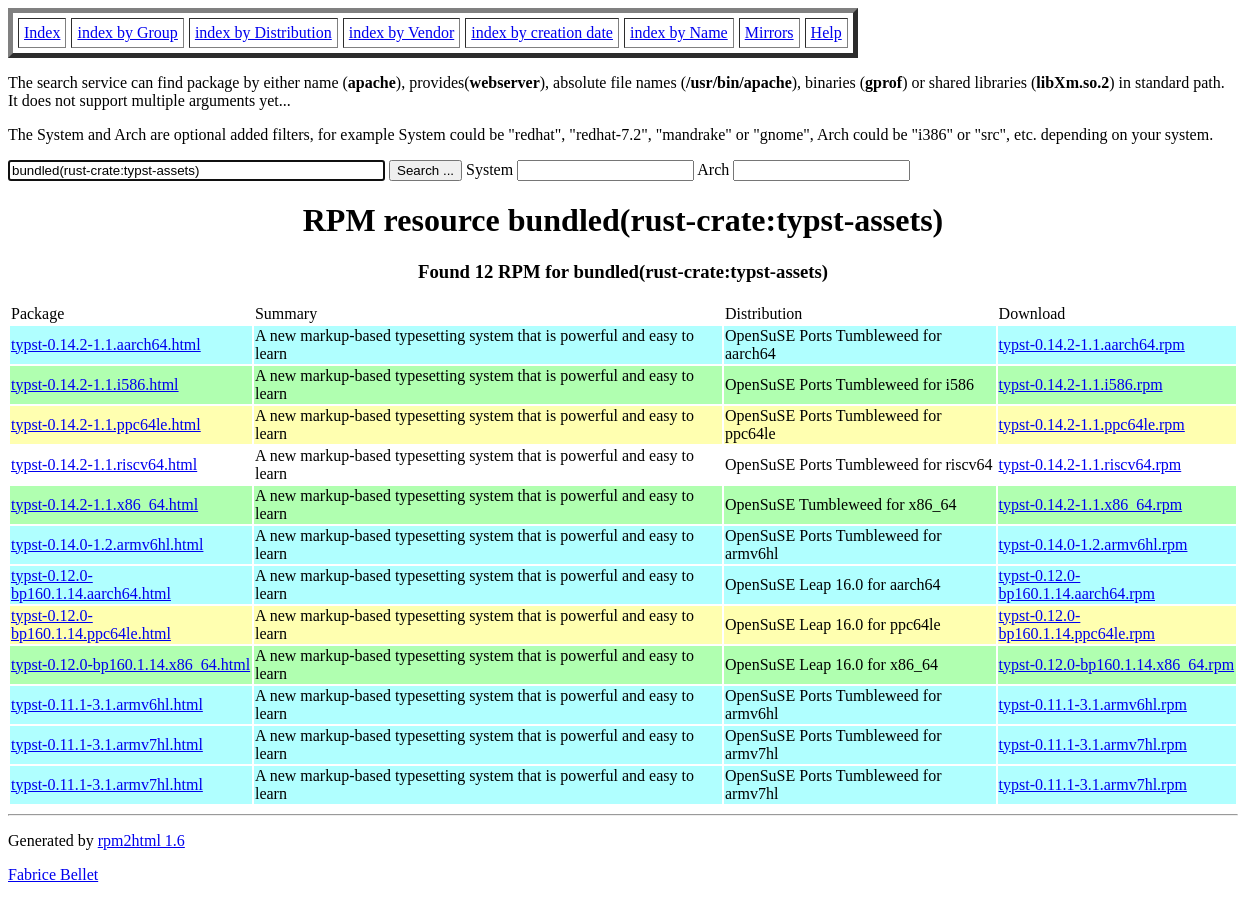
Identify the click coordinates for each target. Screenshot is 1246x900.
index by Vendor (401, 32)
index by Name (679, 32)
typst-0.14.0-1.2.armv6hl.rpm (1093, 544)
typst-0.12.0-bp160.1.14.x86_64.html (130, 664)
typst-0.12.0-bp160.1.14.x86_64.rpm (1117, 664)
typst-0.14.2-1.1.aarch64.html (106, 344)
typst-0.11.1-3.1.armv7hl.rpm (1093, 744)
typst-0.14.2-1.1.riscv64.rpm (1090, 464)
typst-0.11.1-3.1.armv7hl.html (107, 744)
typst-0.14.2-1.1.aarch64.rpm (1092, 344)
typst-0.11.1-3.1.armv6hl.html (107, 704)
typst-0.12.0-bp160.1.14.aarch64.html (91, 584)
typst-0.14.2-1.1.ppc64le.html (106, 424)
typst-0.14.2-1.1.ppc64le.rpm (1092, 424)
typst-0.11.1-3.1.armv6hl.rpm (1093, 704)
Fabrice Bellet (53, 874)
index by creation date (542, 32)
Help (826, 32)
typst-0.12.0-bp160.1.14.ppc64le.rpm (1077, 624)
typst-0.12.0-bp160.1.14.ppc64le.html (91, 624)
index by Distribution (263, 32)
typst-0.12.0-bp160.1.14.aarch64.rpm (1077, 584)
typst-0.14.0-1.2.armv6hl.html (107, 544)
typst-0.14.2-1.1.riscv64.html (104, 464)
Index (42, 32)
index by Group (127, 32)
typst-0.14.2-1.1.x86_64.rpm (1091, 504)
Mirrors (769, 32)
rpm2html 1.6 (141, 840)
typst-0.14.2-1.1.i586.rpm (1081, 384)
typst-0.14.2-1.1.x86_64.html (104, 504)
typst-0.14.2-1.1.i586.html (95, 384)
